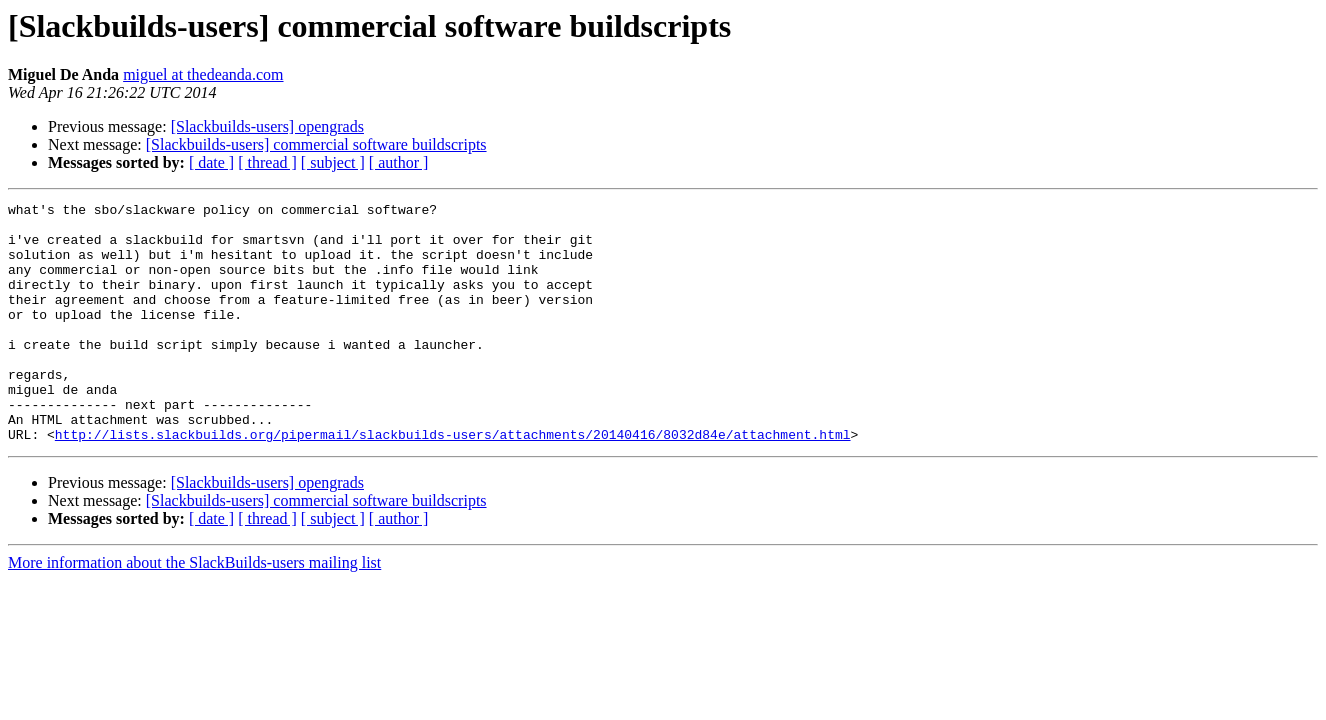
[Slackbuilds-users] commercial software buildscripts (316, 144)
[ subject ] (333, 162)
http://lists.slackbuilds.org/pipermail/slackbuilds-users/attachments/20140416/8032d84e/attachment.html (453, 482)
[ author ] (399, 162)
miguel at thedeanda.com (203, 74)
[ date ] (211, 162)
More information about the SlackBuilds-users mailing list (194, 610)
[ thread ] (267, 162)
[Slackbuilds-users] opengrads (267, 126)
